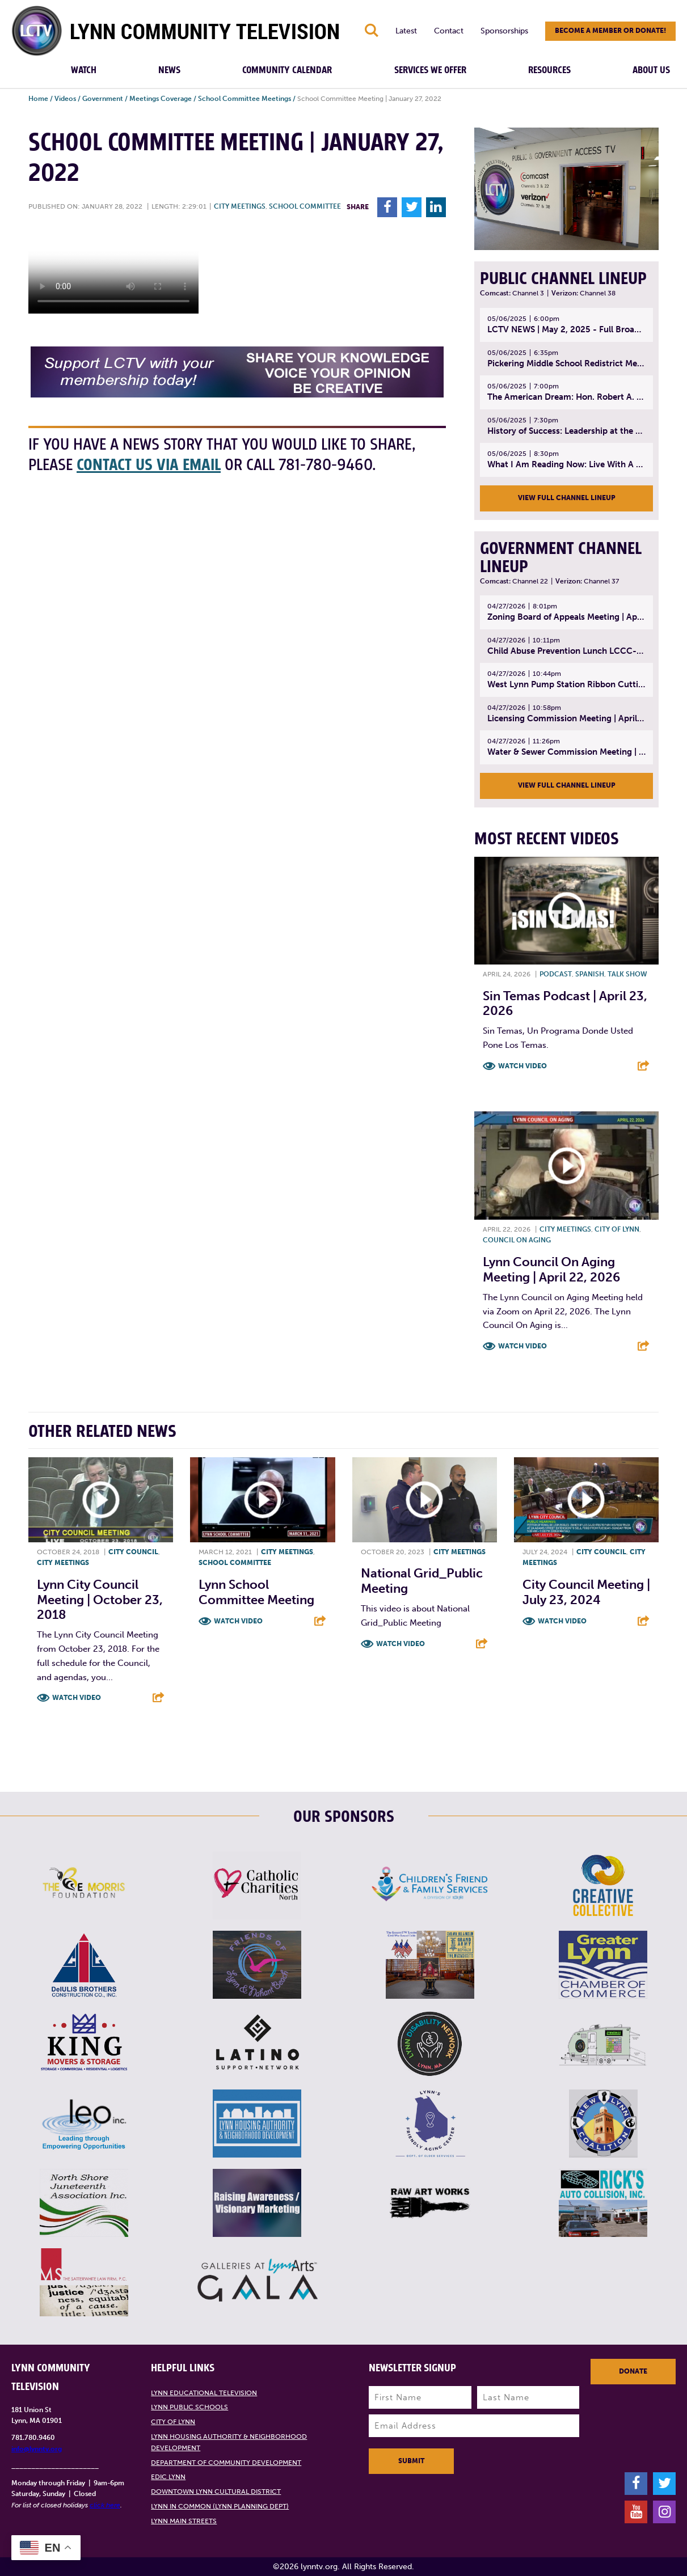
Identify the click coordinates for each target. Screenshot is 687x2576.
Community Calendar (287, 70)
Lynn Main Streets (184, 2521)
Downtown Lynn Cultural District (216, 2491)
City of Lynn (617, 1229)
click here (105, 2505)
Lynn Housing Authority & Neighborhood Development (229, 2442)
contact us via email (149, 465)
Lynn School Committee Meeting (256, 1592)
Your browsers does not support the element (113, 271)
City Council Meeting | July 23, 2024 (586, 1592)
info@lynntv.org (36, 2449)
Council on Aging (517, 1240)
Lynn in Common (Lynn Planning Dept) (220, 2506)
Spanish (589, 974)
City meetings (239, 206)
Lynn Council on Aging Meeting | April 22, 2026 (551, 1269)
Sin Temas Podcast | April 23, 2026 (565, 1003)
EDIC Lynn (168, 2477)
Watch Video (522, 1066)
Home (38, 99)
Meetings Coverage (160, 99)
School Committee (305, 206)
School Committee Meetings (244, 99)
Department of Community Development (226, 2463)
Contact (448, 31)
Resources (549, 70)
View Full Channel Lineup (567, 498)
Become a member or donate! (610, 31)
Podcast (556, 974)
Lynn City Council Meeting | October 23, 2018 (100, 1599)
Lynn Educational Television (204, 2393)
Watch (83, 70)
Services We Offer (430, 70)
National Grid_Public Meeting (422, 1581)
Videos (65, 99)
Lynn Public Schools (189, 2407)
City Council (133, 1552)
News (169, 70)
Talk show (627, 974)
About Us (651, 70)
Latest (406, 31)
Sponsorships (504, 31)
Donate (633, 2371)
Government (102, 99)
